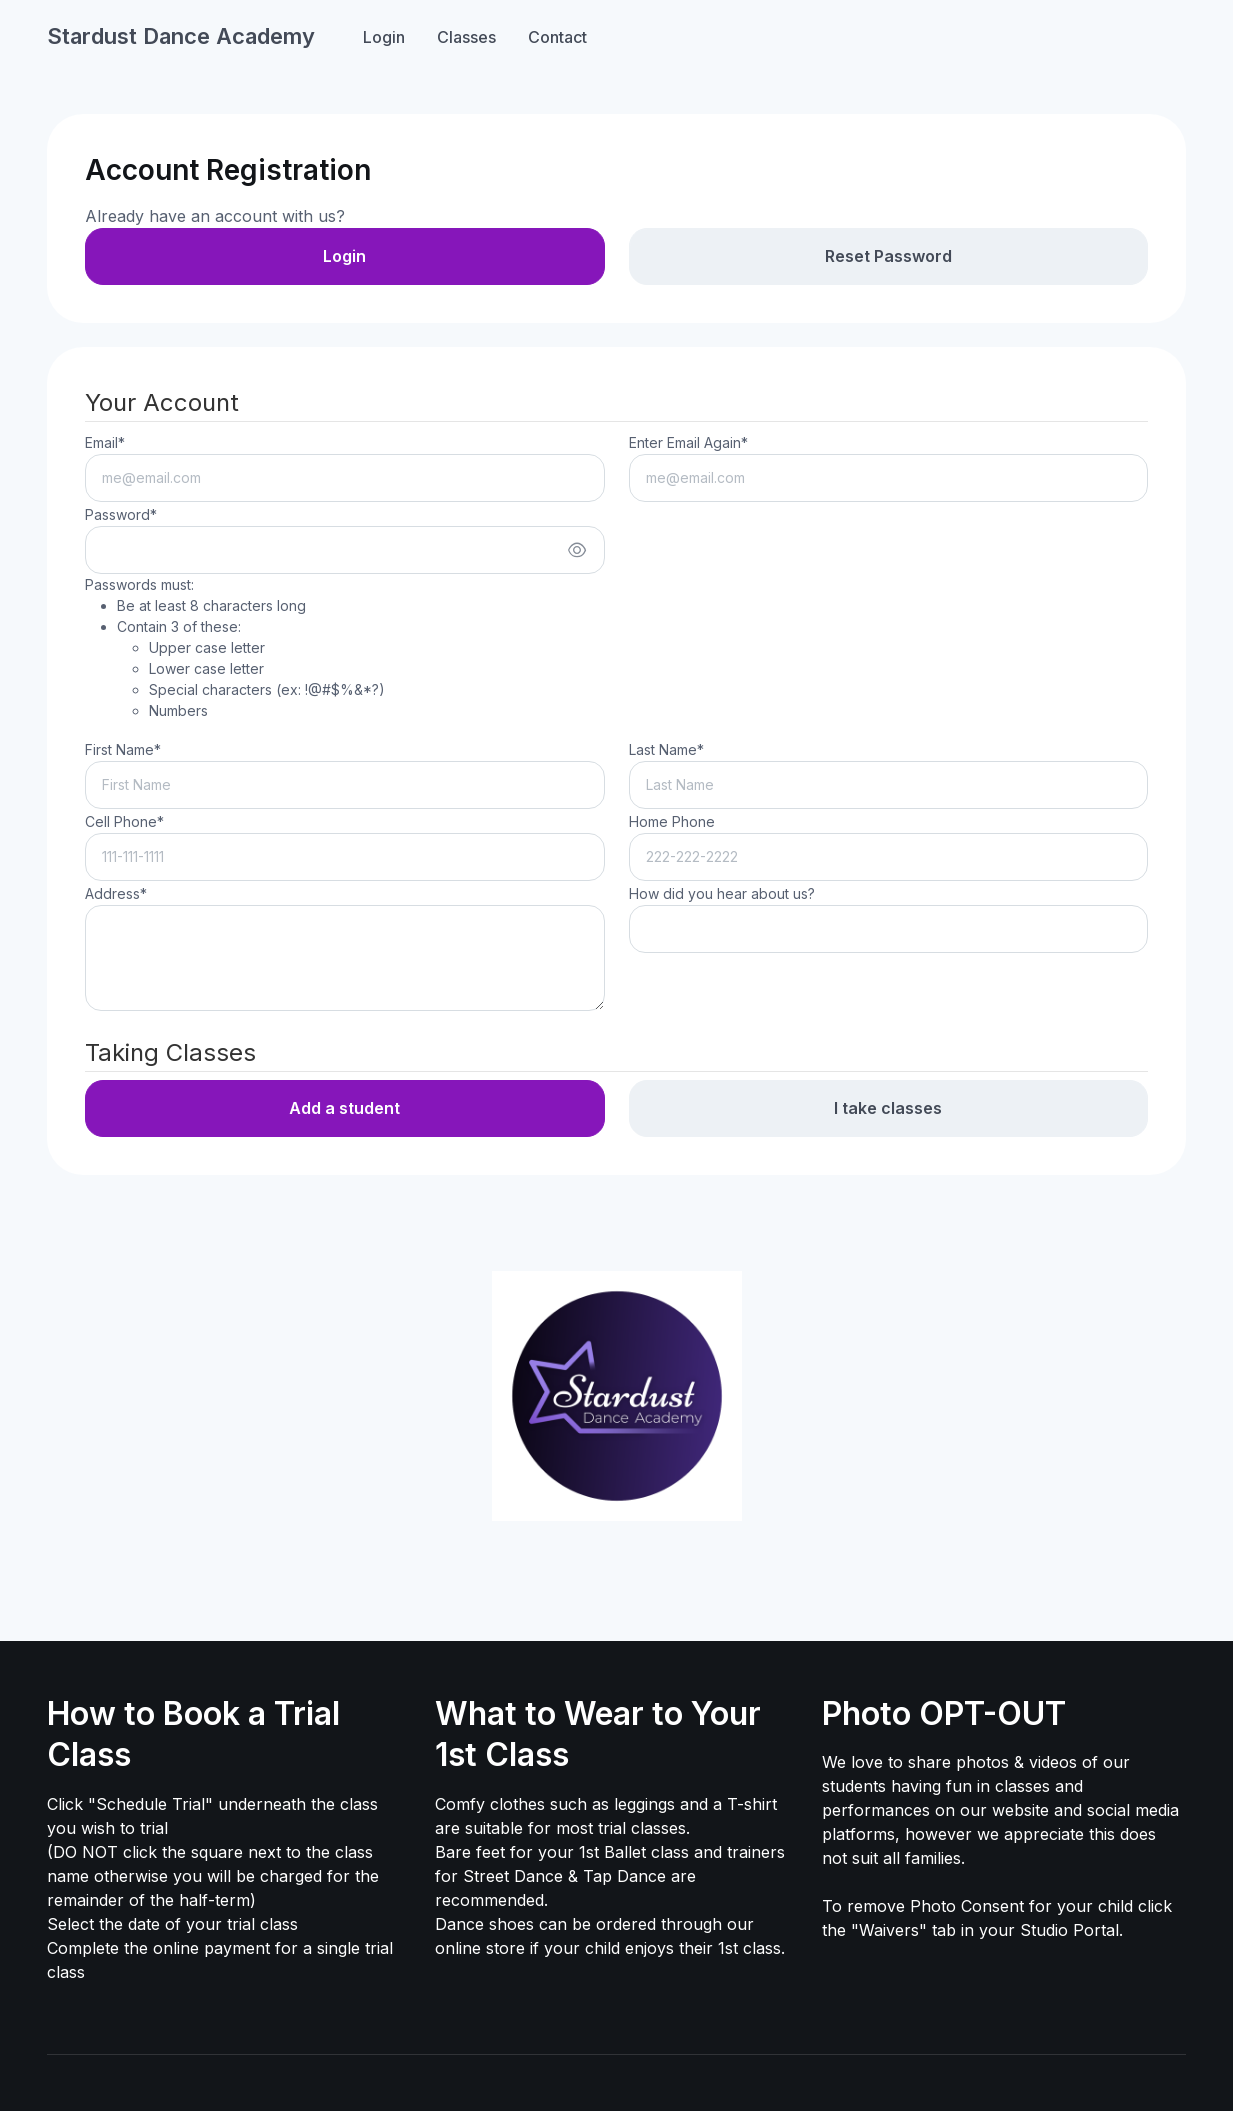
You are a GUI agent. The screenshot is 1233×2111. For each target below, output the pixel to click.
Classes (466, 37)
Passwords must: (235, 648)
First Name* (123, 749)
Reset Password (888, 256)
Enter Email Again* (688, 442)
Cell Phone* (124, 821)
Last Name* (666, 749)
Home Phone (672, 821)
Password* (121, 514)
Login (384, 37)
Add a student (344, 1108)
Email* (105, 442)
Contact (557, 37)
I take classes (888, 1108)
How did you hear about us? (722, 893)
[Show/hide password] (577, 550)
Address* (116, 893)
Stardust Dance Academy (181, 36)
